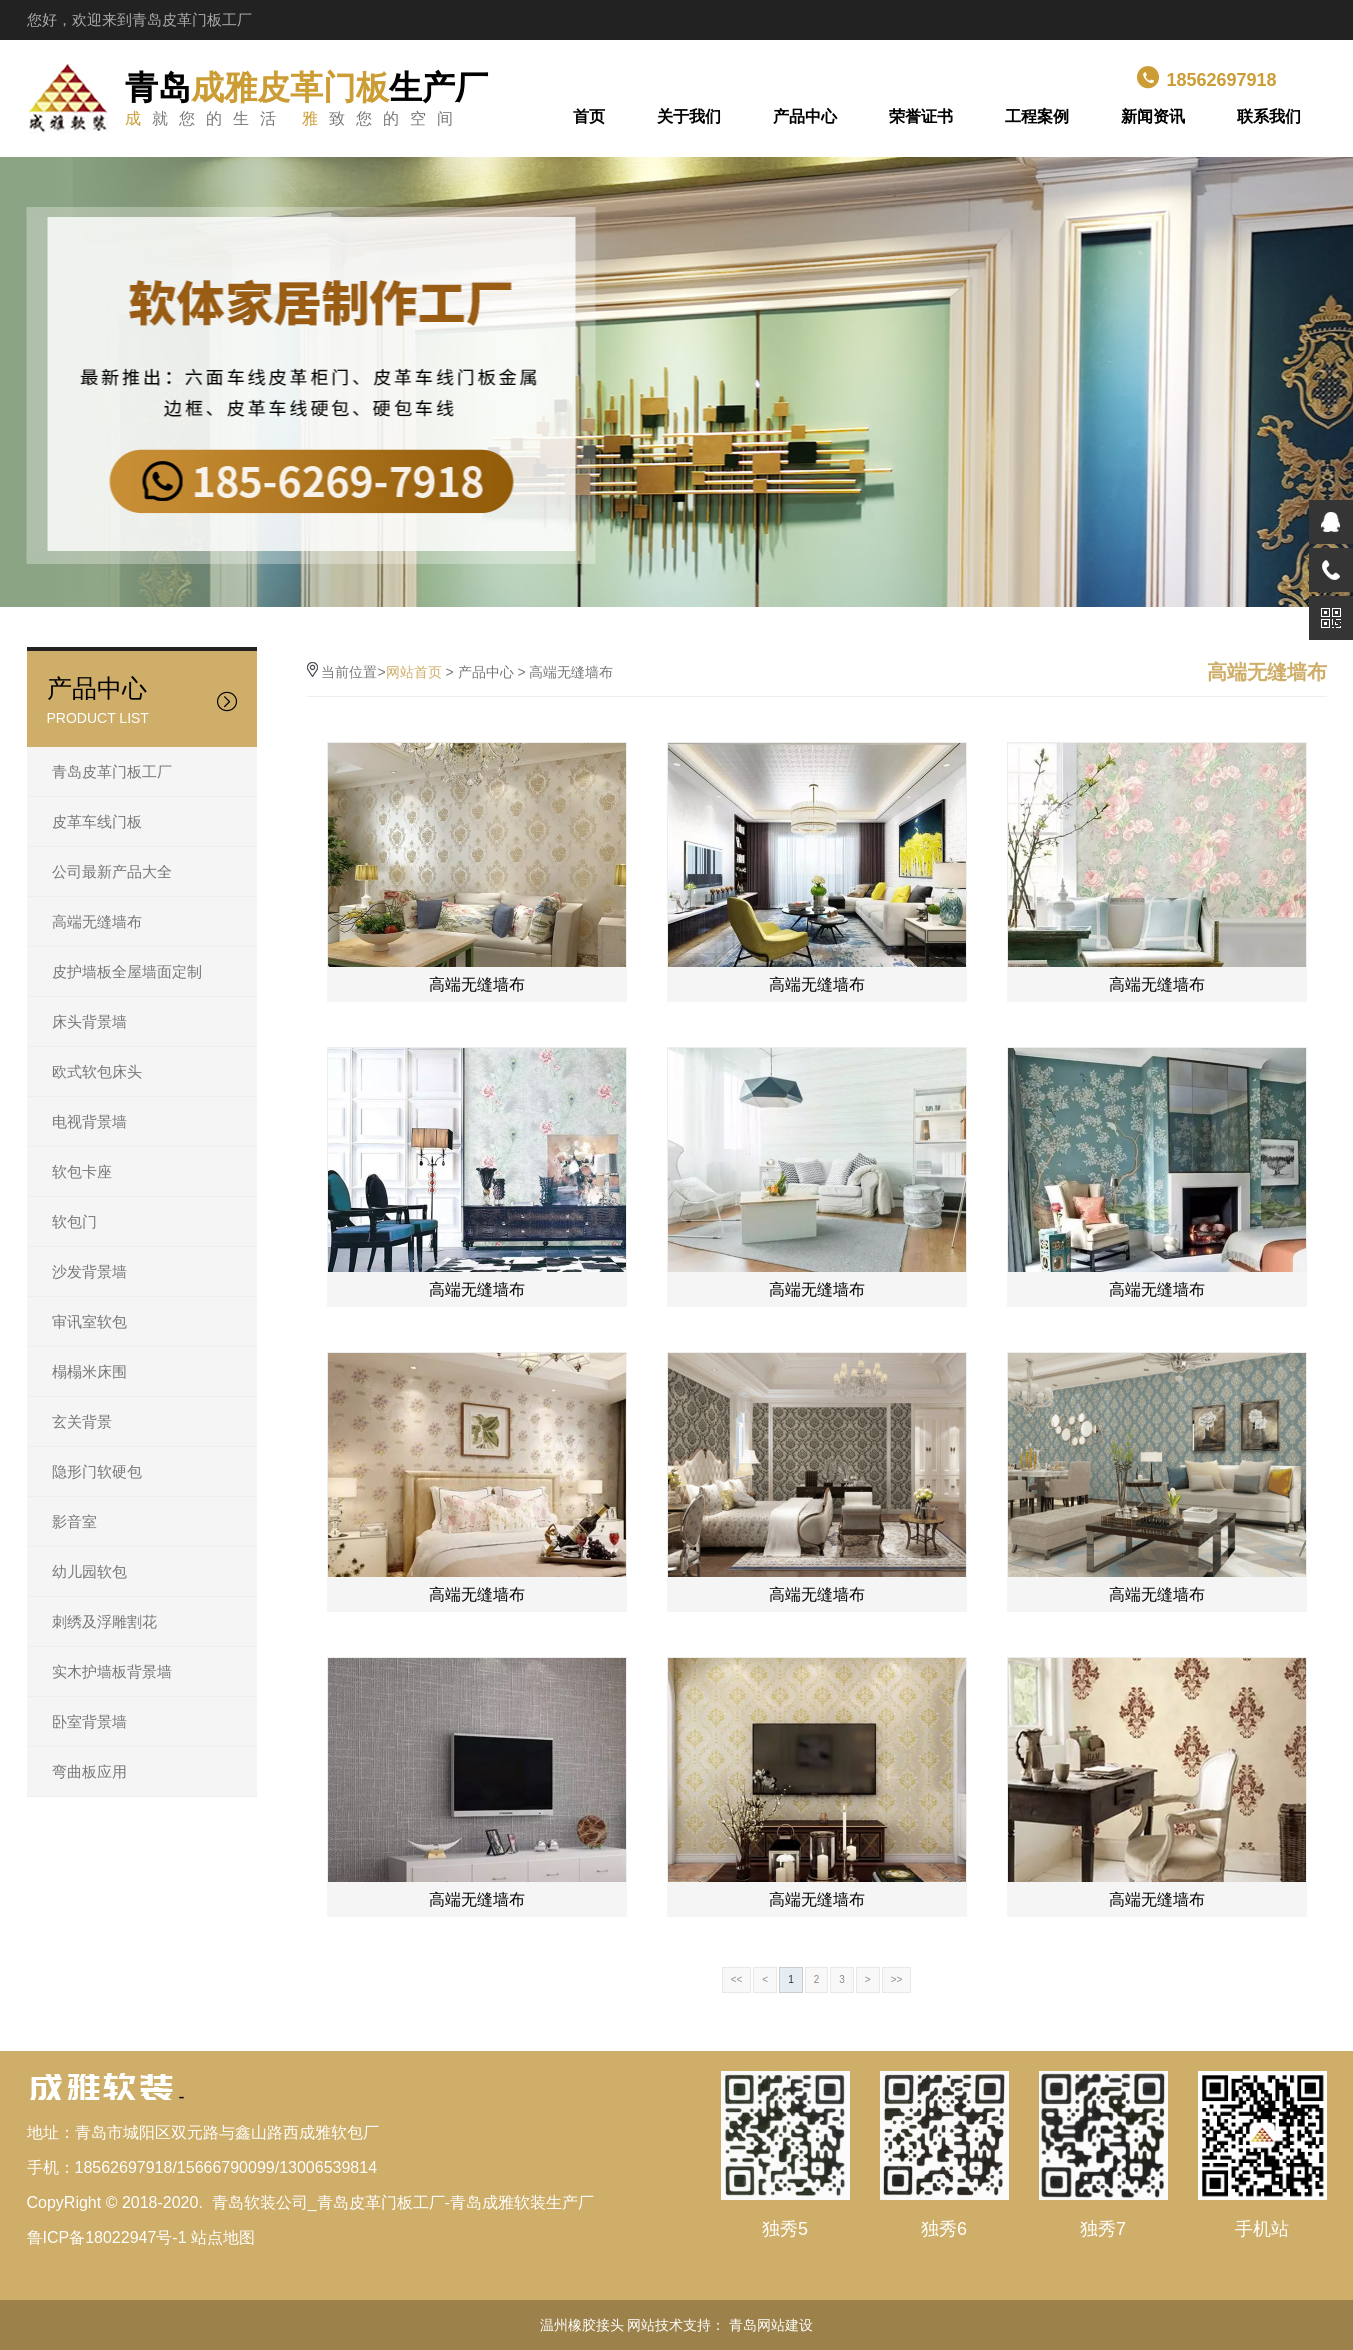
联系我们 (1269, 116)
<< (737, 1979)
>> (897, 1979)
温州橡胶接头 (582, 2325)
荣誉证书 (921, 116)
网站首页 (414, 672)
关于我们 (689, 116)
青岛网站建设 (771, 2325)
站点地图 (223, 2237)
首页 (589, 116)
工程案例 (1037, 116)
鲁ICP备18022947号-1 (107, 2237)
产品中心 (805, 116)
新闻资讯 (1153, 116)
